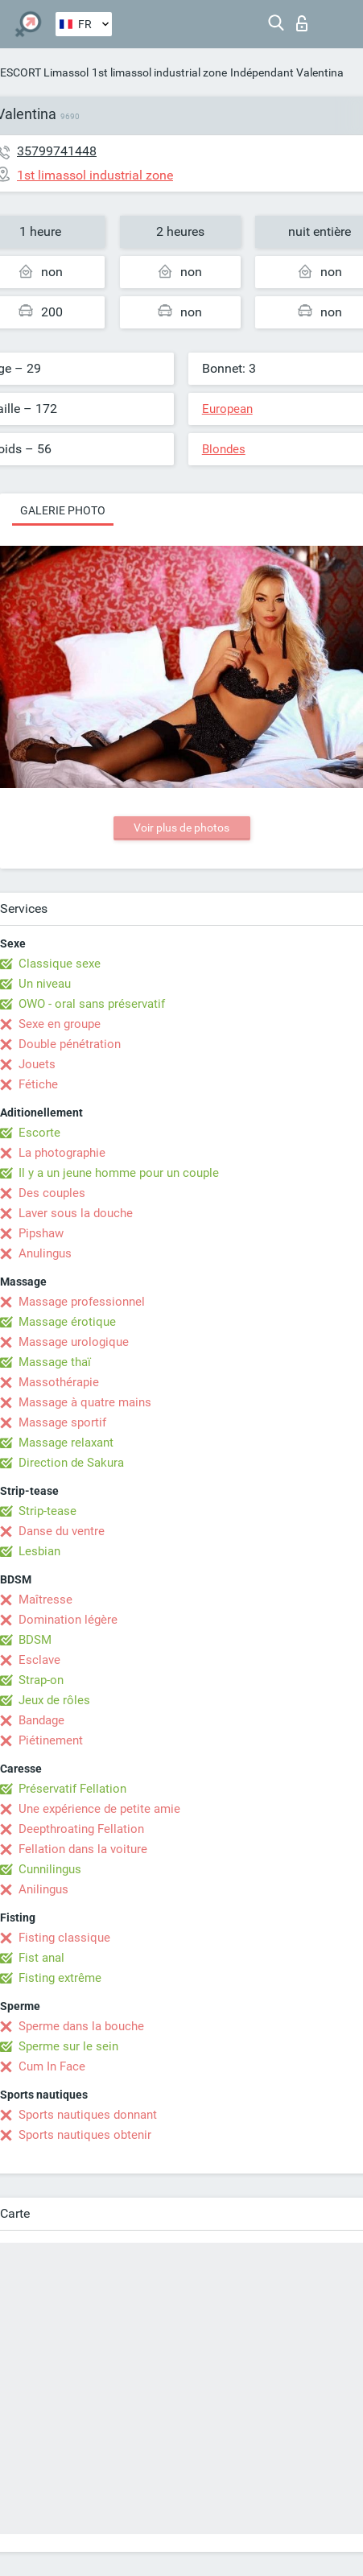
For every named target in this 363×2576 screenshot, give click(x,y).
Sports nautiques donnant (88, 2114)
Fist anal (41, 1958)
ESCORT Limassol (44, 72)
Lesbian (39, 1551)
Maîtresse (45, 1599)
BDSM (35, 1640)
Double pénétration (70, 1044)
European (227, 409)
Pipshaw (41, 1233)
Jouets (37, 1064)
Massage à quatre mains (85, 1402)
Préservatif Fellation (72, 1788)
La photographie (62, 1153)
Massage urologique (74, 1342)
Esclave (39, 1660)
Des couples (52, 1193)
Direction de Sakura (71, 1462)
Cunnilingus (50, 1869)
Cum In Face (52, 2066)
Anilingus (43, 1889)
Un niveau (45, 983)
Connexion (301, 23)
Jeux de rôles (54, 1700)
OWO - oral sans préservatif (92, 1004)
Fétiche (38, 1084)
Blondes (223, 449)
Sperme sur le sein (68, 2046)
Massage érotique (67, 1322)
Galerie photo (62, 510)
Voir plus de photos (181, 827)
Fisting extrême (60, 1978)
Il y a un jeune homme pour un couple (119, 1173)
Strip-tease (47, 1511)
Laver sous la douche (76, 1213)
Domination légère (68, 1619)
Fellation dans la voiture (83, 1849)
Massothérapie (59, 1382)
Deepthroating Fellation (81, 1829)
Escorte (39, 1132)
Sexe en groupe (60, 1024)
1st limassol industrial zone (159, 72)
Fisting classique (64, 1937)
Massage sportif (62, 1422)
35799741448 (57, 151)
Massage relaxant (66, 1442)
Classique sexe (60, 963)
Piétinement (51, 1740)
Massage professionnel (82, 1301)
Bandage (41, 1720)
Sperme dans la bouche (81, 2026)
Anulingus (45, 1253)
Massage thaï (55, 1362)
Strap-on (41, 1680)
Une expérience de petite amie (99, 1809)
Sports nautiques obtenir (85, 2135)
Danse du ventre (62, 1531)
